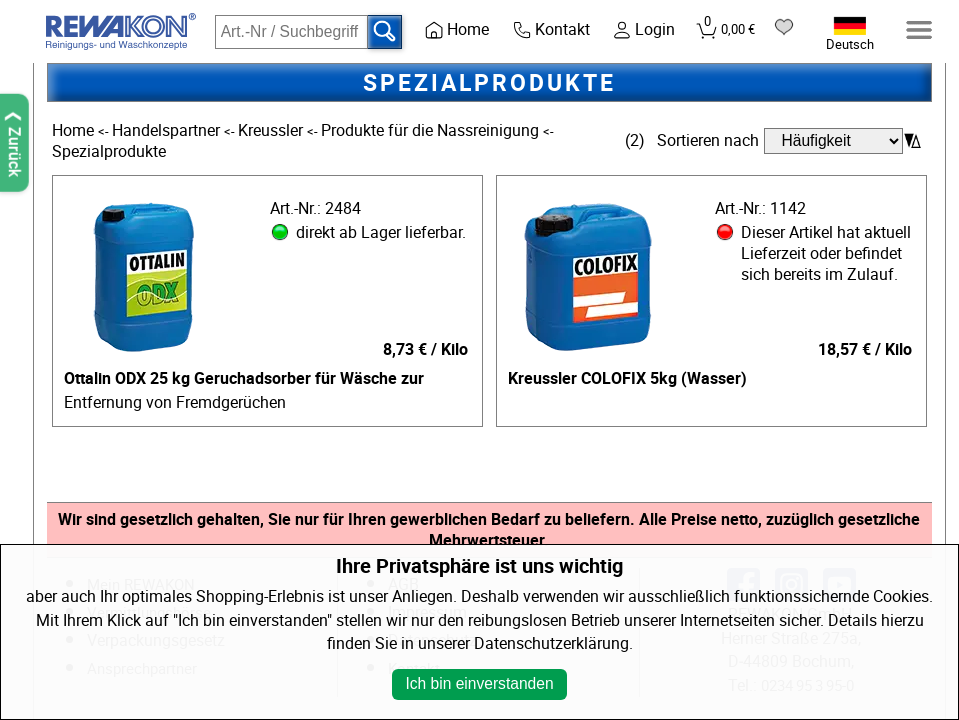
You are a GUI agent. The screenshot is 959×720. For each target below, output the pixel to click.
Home (75, 130)
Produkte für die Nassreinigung (432, 130)
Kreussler (272, 130)
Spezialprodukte (109, 151)
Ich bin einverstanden (479, 683)
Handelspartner (168, 130)
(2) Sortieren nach (692, 140)
